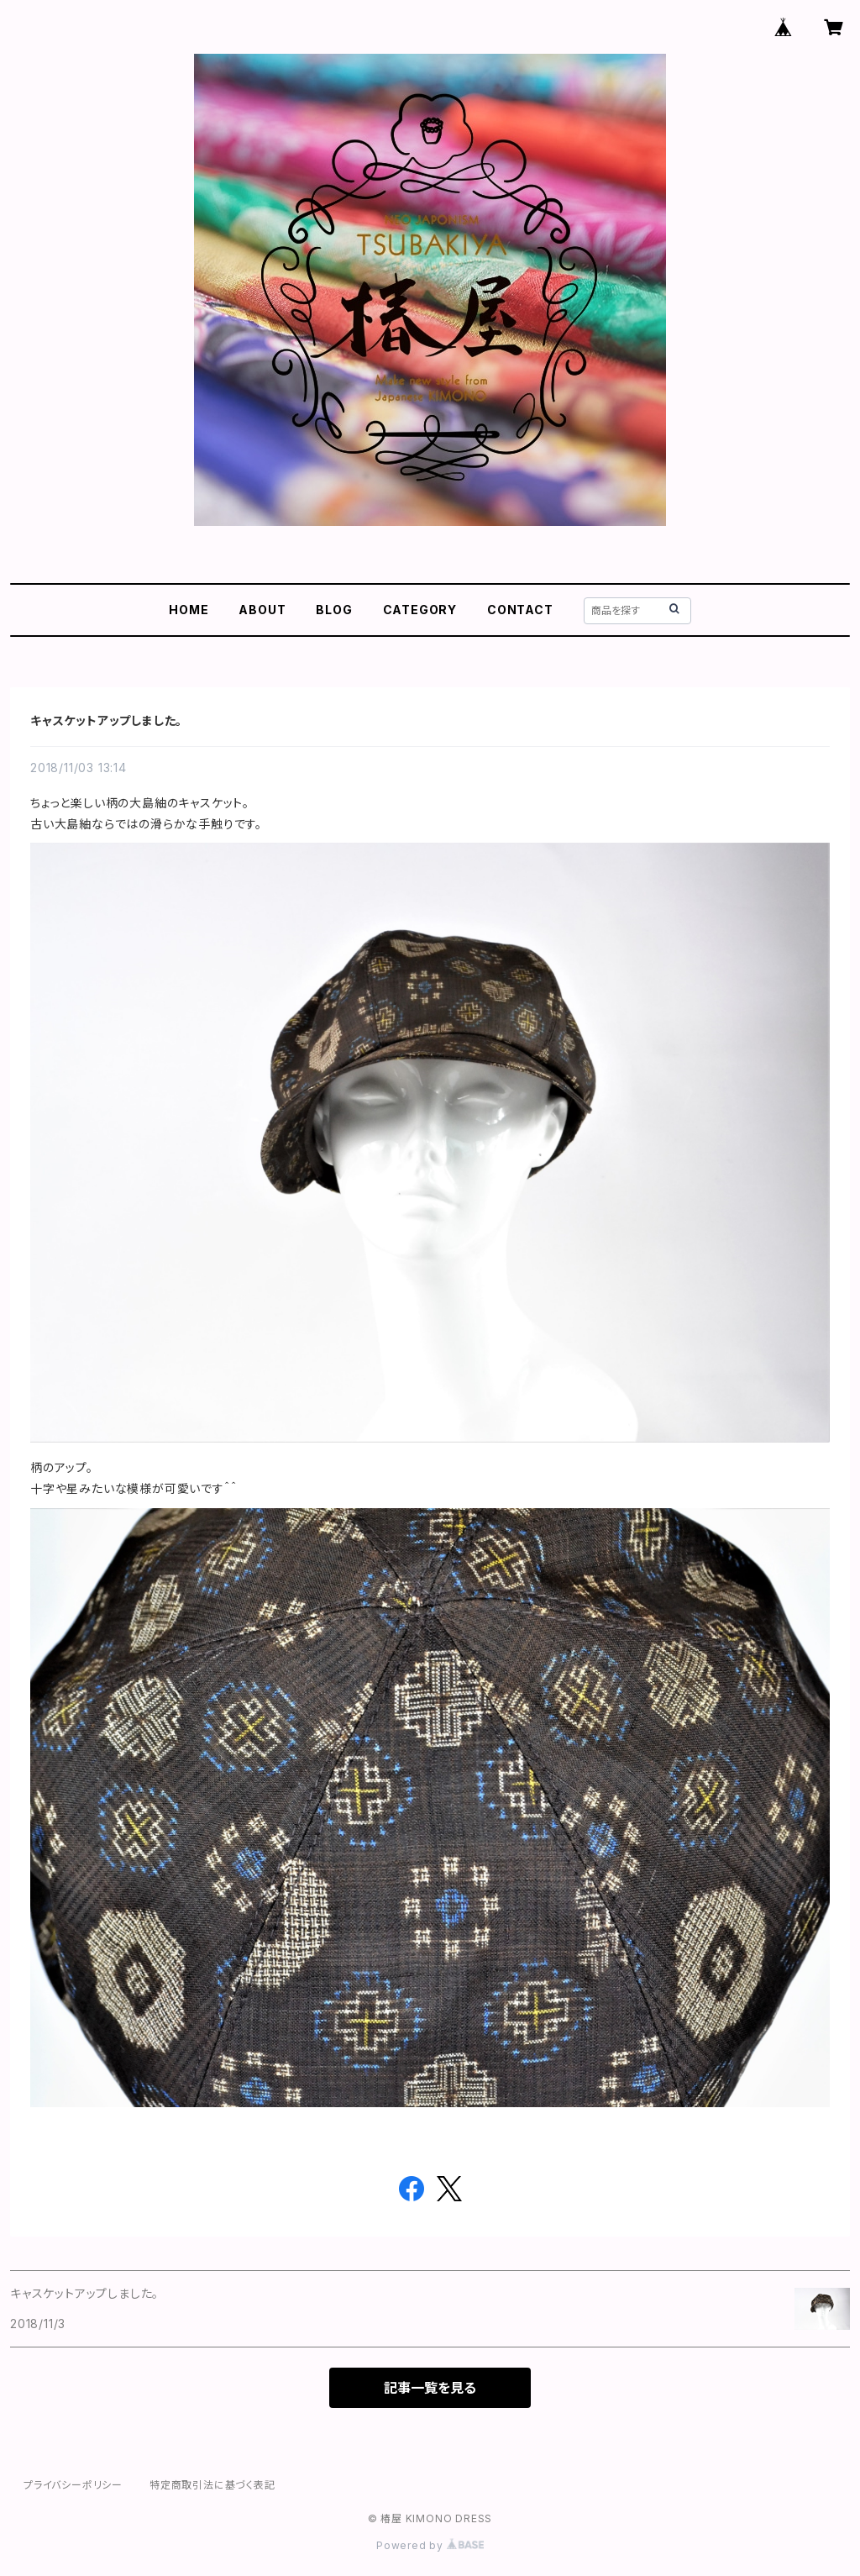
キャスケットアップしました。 (106, 720)
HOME (188, 609)
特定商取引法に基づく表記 (212, 2485)
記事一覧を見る (430, 2387)
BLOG (334, 609)
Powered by (430, 2545)
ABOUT (262, 609)
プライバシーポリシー (73, 2485)
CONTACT (520, 609)
